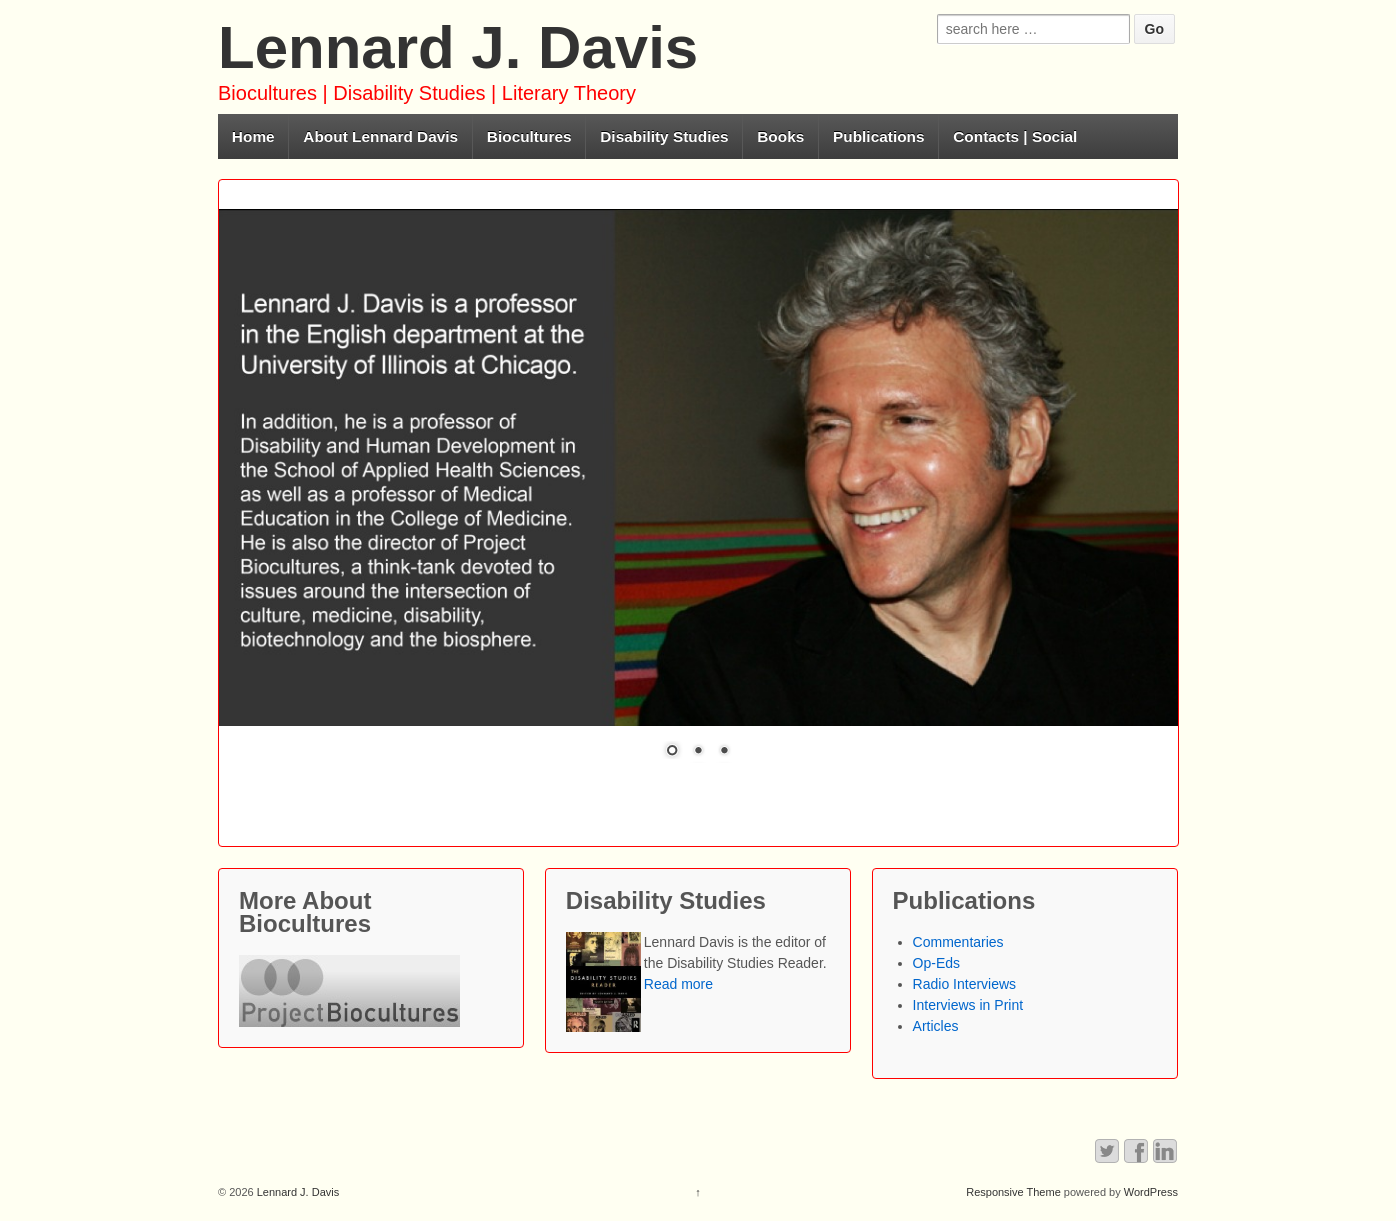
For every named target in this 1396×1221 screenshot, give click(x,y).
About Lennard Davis (380, 136)
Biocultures (529, 136)
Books (780, 136)
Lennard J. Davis (458, 47)
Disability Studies (664, 136)
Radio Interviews (965, 984)
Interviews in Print (968, 1005)
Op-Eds (936, 963)
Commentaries (958, 942)
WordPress (1151, 1192)
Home (253, 136)
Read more (678, 984)
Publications (879, 136)
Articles (936, 1026)
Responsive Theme (1013, 1192)
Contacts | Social (1015, 136)
